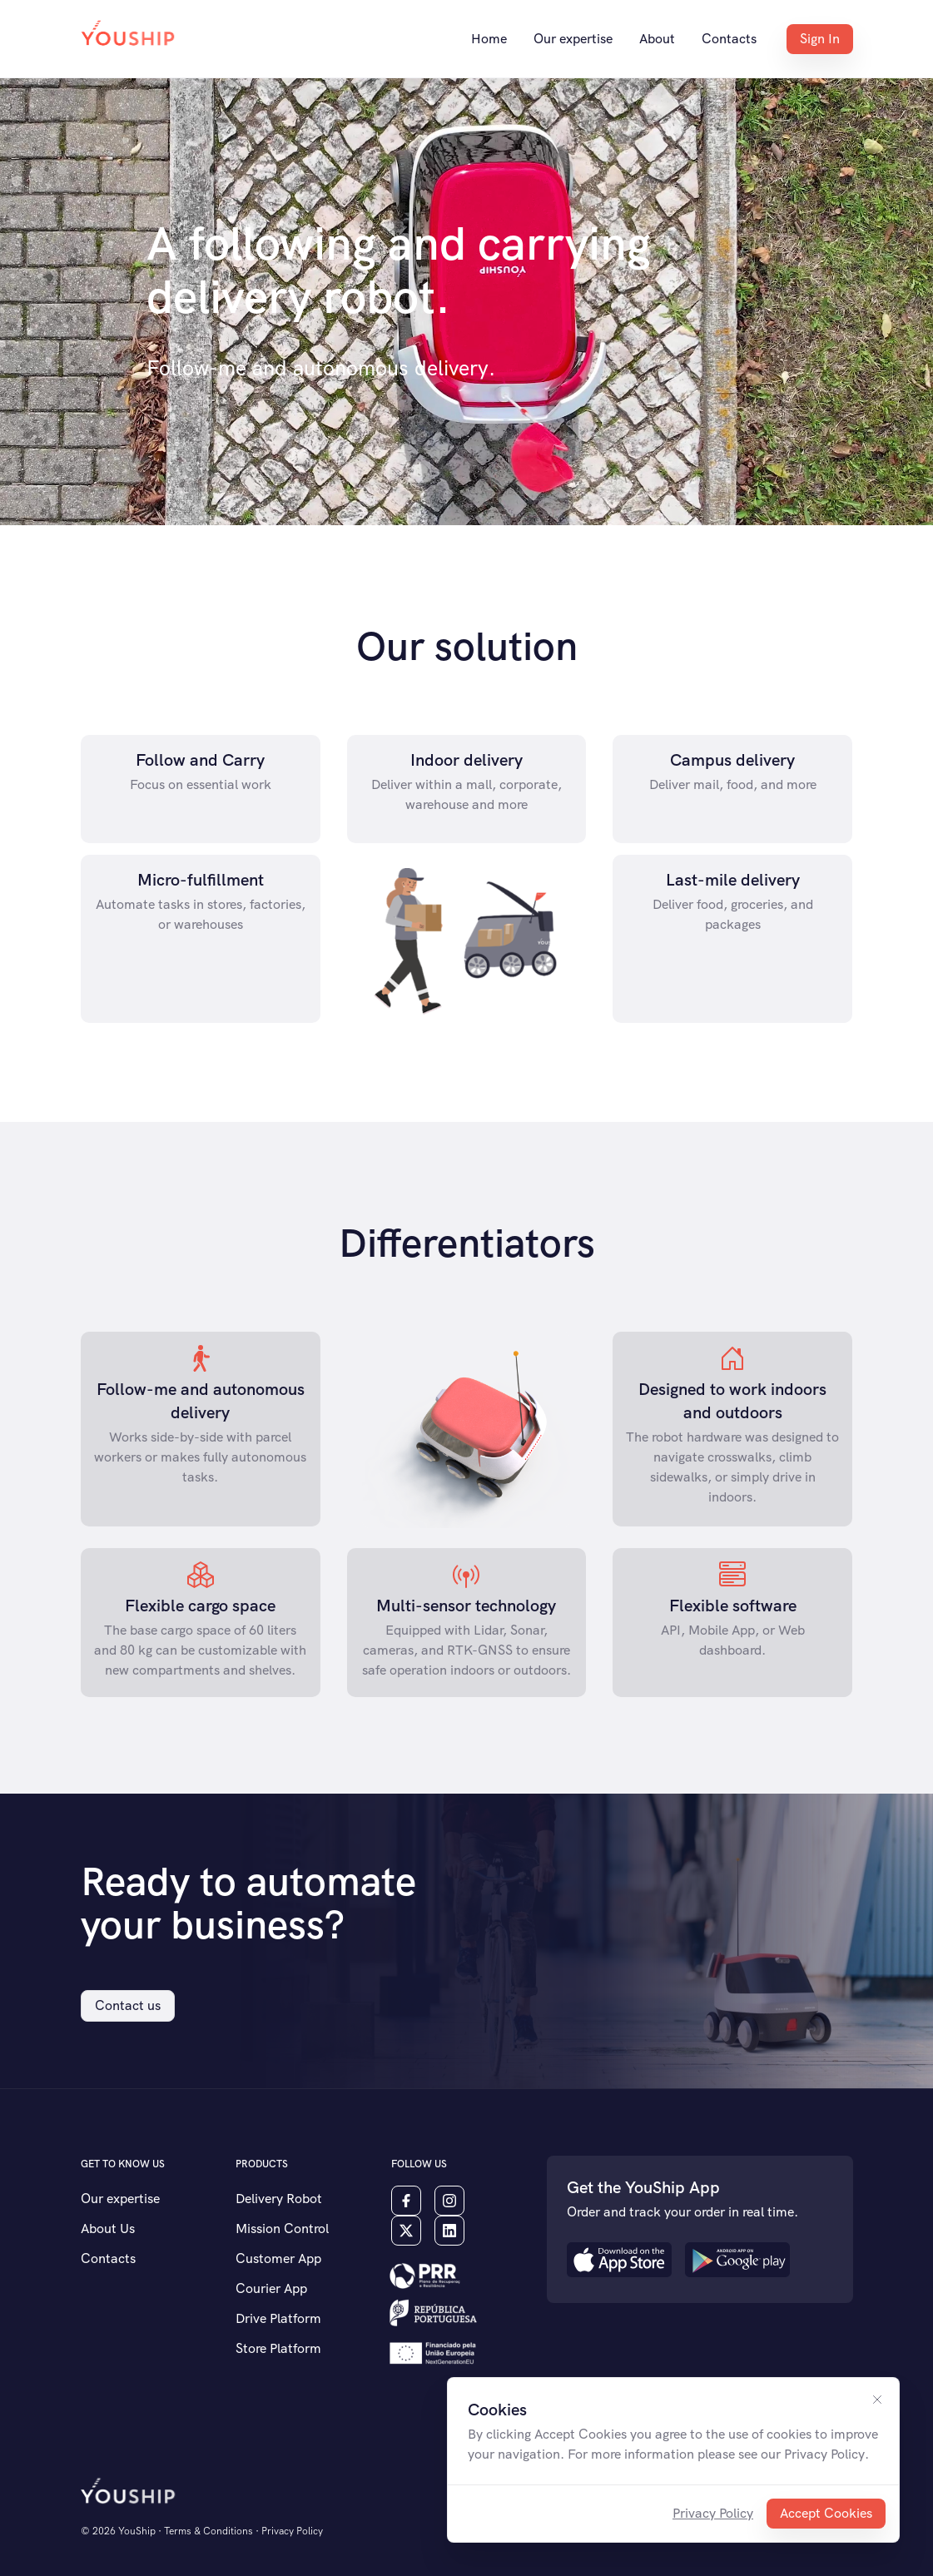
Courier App (271, 2288)
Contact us (128, 2005)
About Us (108, 2228)
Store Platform (278, 2348)
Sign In (820, 38)
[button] (423, 2274)
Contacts (729, 38)
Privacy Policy (712, 2513)
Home (489, 38)
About (657, 38)
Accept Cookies (826, 2513)
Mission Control (282, 2228)
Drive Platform (278, 2318)
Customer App (278, 2258)
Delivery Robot (279, 2198)
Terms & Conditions (208, 2531)
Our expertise (573, 38)
